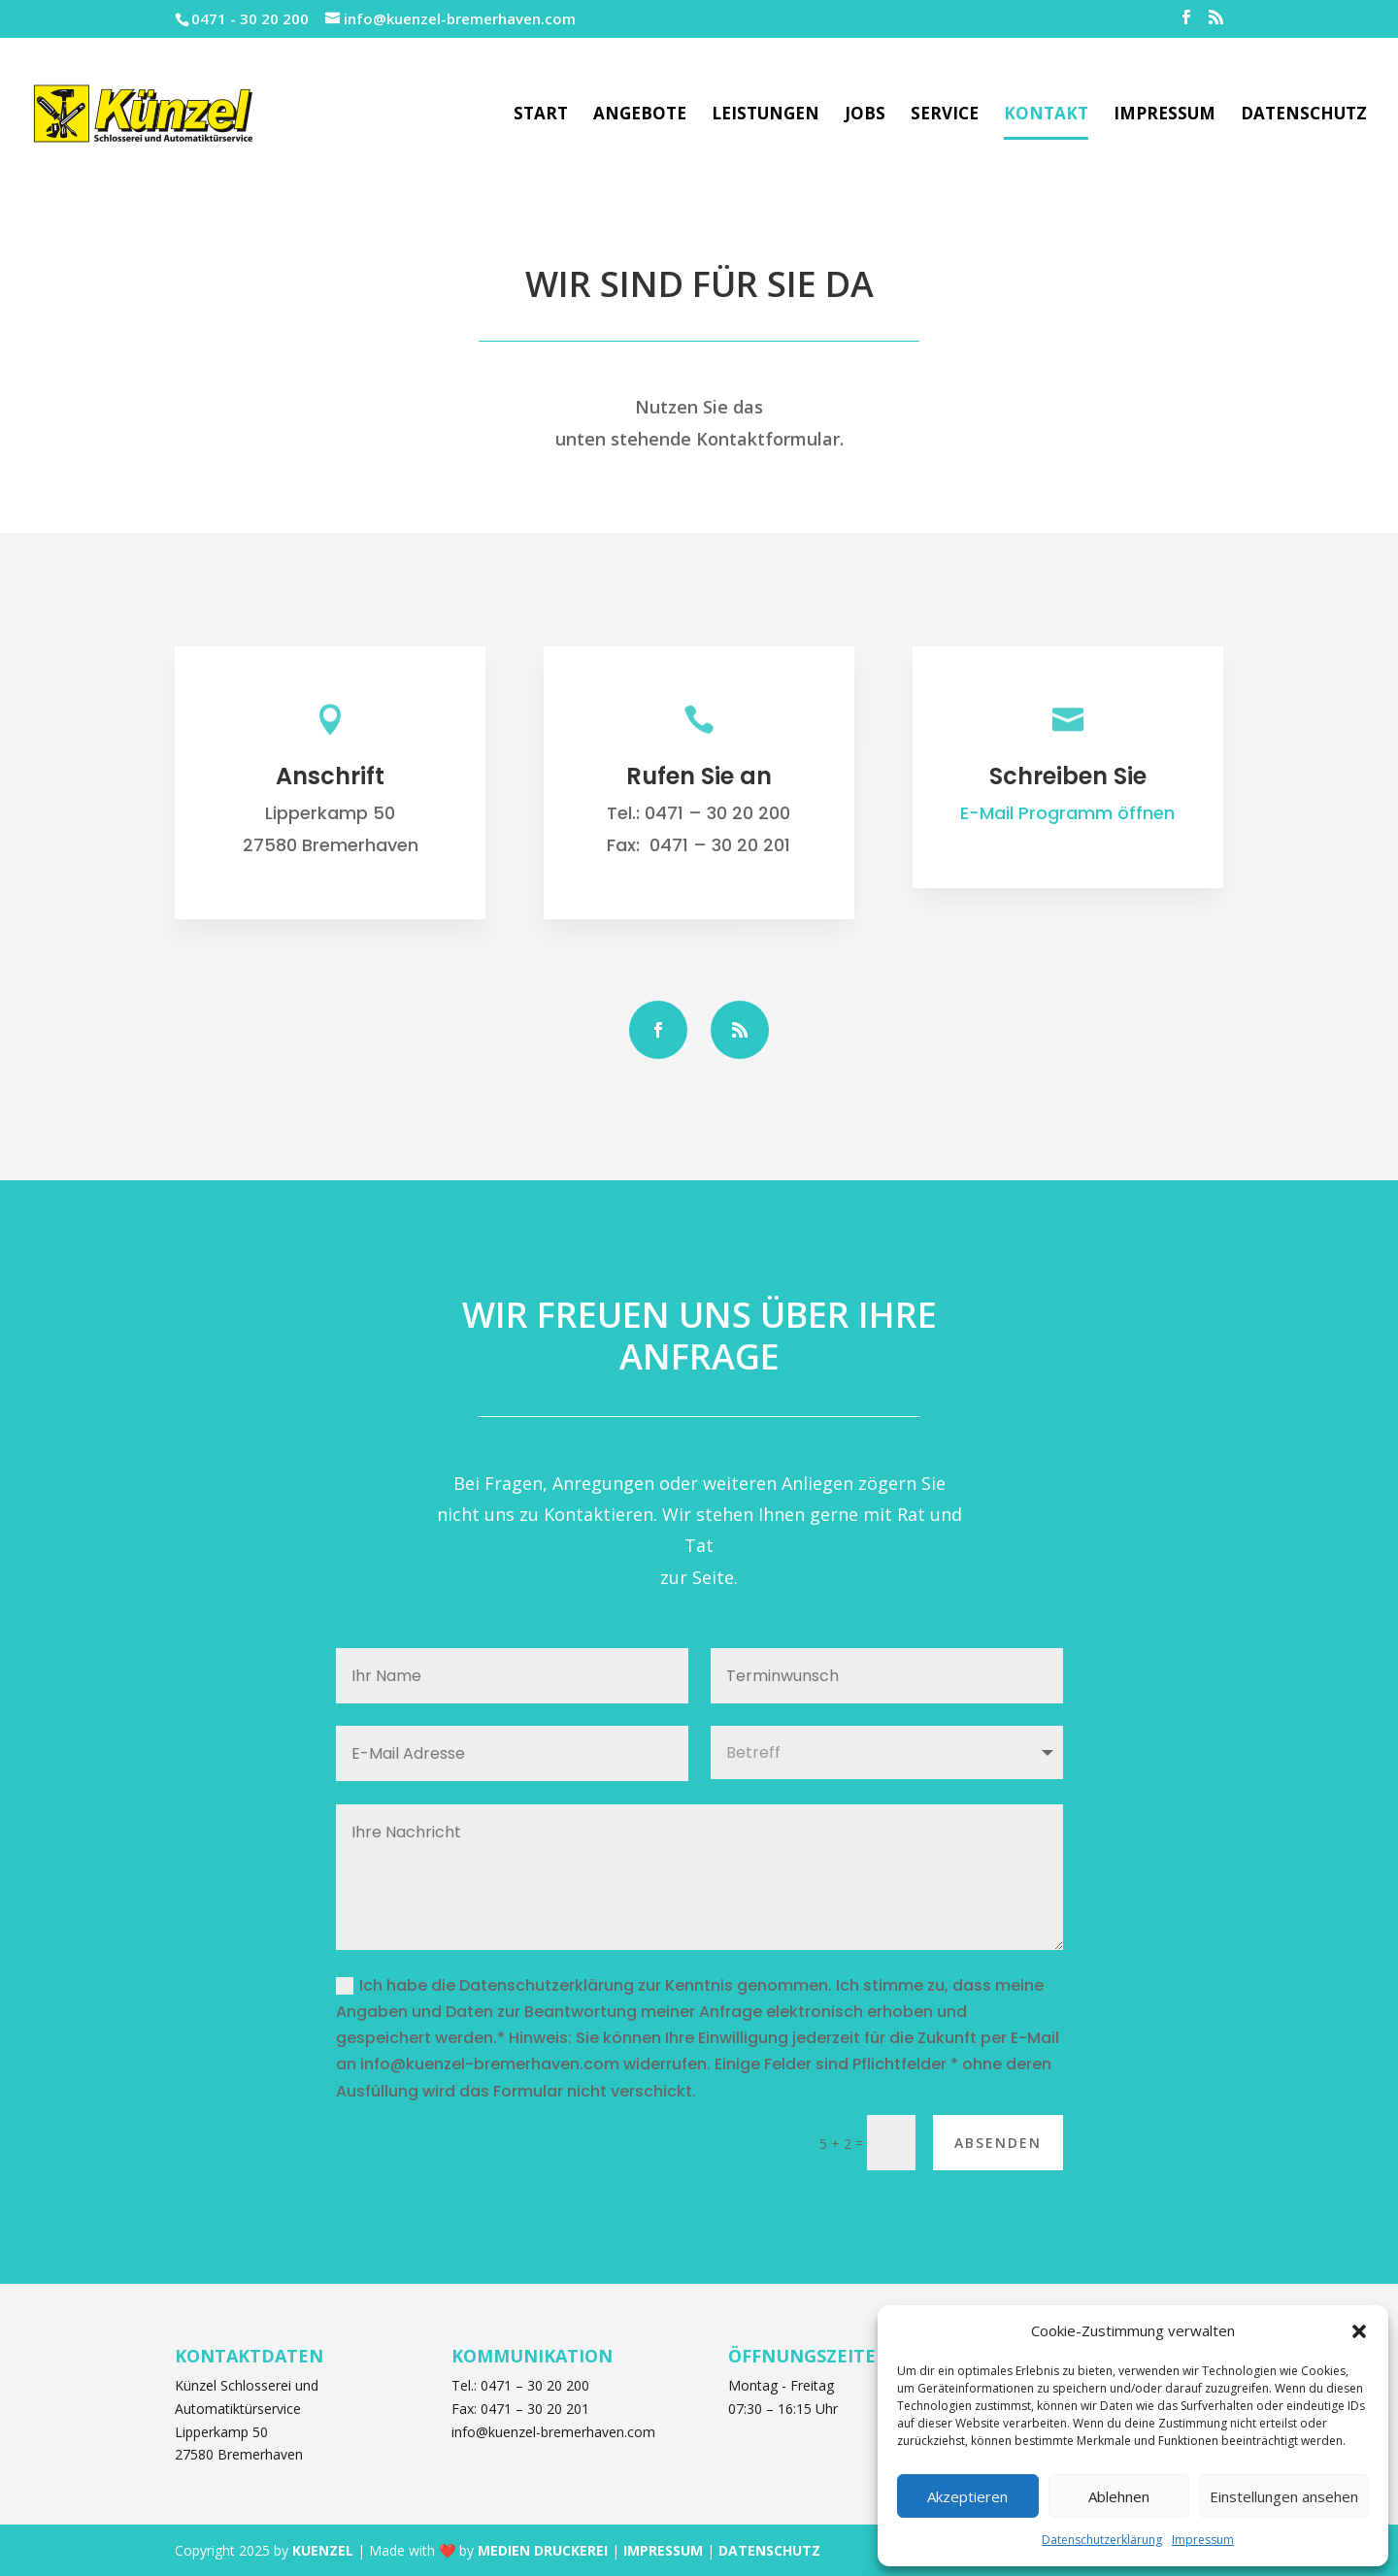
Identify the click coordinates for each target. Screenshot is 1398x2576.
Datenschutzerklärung (1102, 2539)
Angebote (639, 115)
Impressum (1203, 2539)
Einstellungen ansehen (1284, 2496)
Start (541, 115)
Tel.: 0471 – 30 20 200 (520, 2385)
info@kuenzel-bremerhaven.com (553, 2432)
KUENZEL (322, 2550)
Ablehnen (1118, 2496)
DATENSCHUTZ (769, 2550)
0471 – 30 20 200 (717, 813)
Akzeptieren (967, 2496)
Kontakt (1046, 115)
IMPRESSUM (663, 2550)
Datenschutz (1304, 115)
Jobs (865, 115)
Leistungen (765, 115)
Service (945, 115)
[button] (1359, 2331)
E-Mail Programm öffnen (1067, 813)
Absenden (998, 2142)
